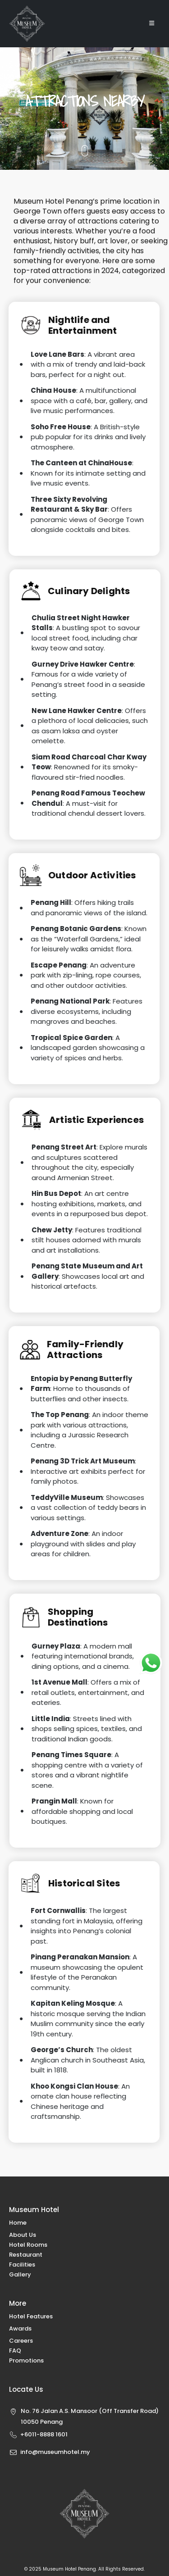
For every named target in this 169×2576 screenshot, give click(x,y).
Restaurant (25, 2254)
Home (18, 2222)
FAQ (15, 2350)
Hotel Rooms (28, 2244)
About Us (22, 2235)
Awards (20, 2328)
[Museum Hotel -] (27, 23)
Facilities (22, 2264)
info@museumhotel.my (55, 2452)
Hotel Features (31, 2316)
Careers (21, 2340)
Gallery (20, 2274)
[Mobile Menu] (151, 23)
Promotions (26, 2360)
